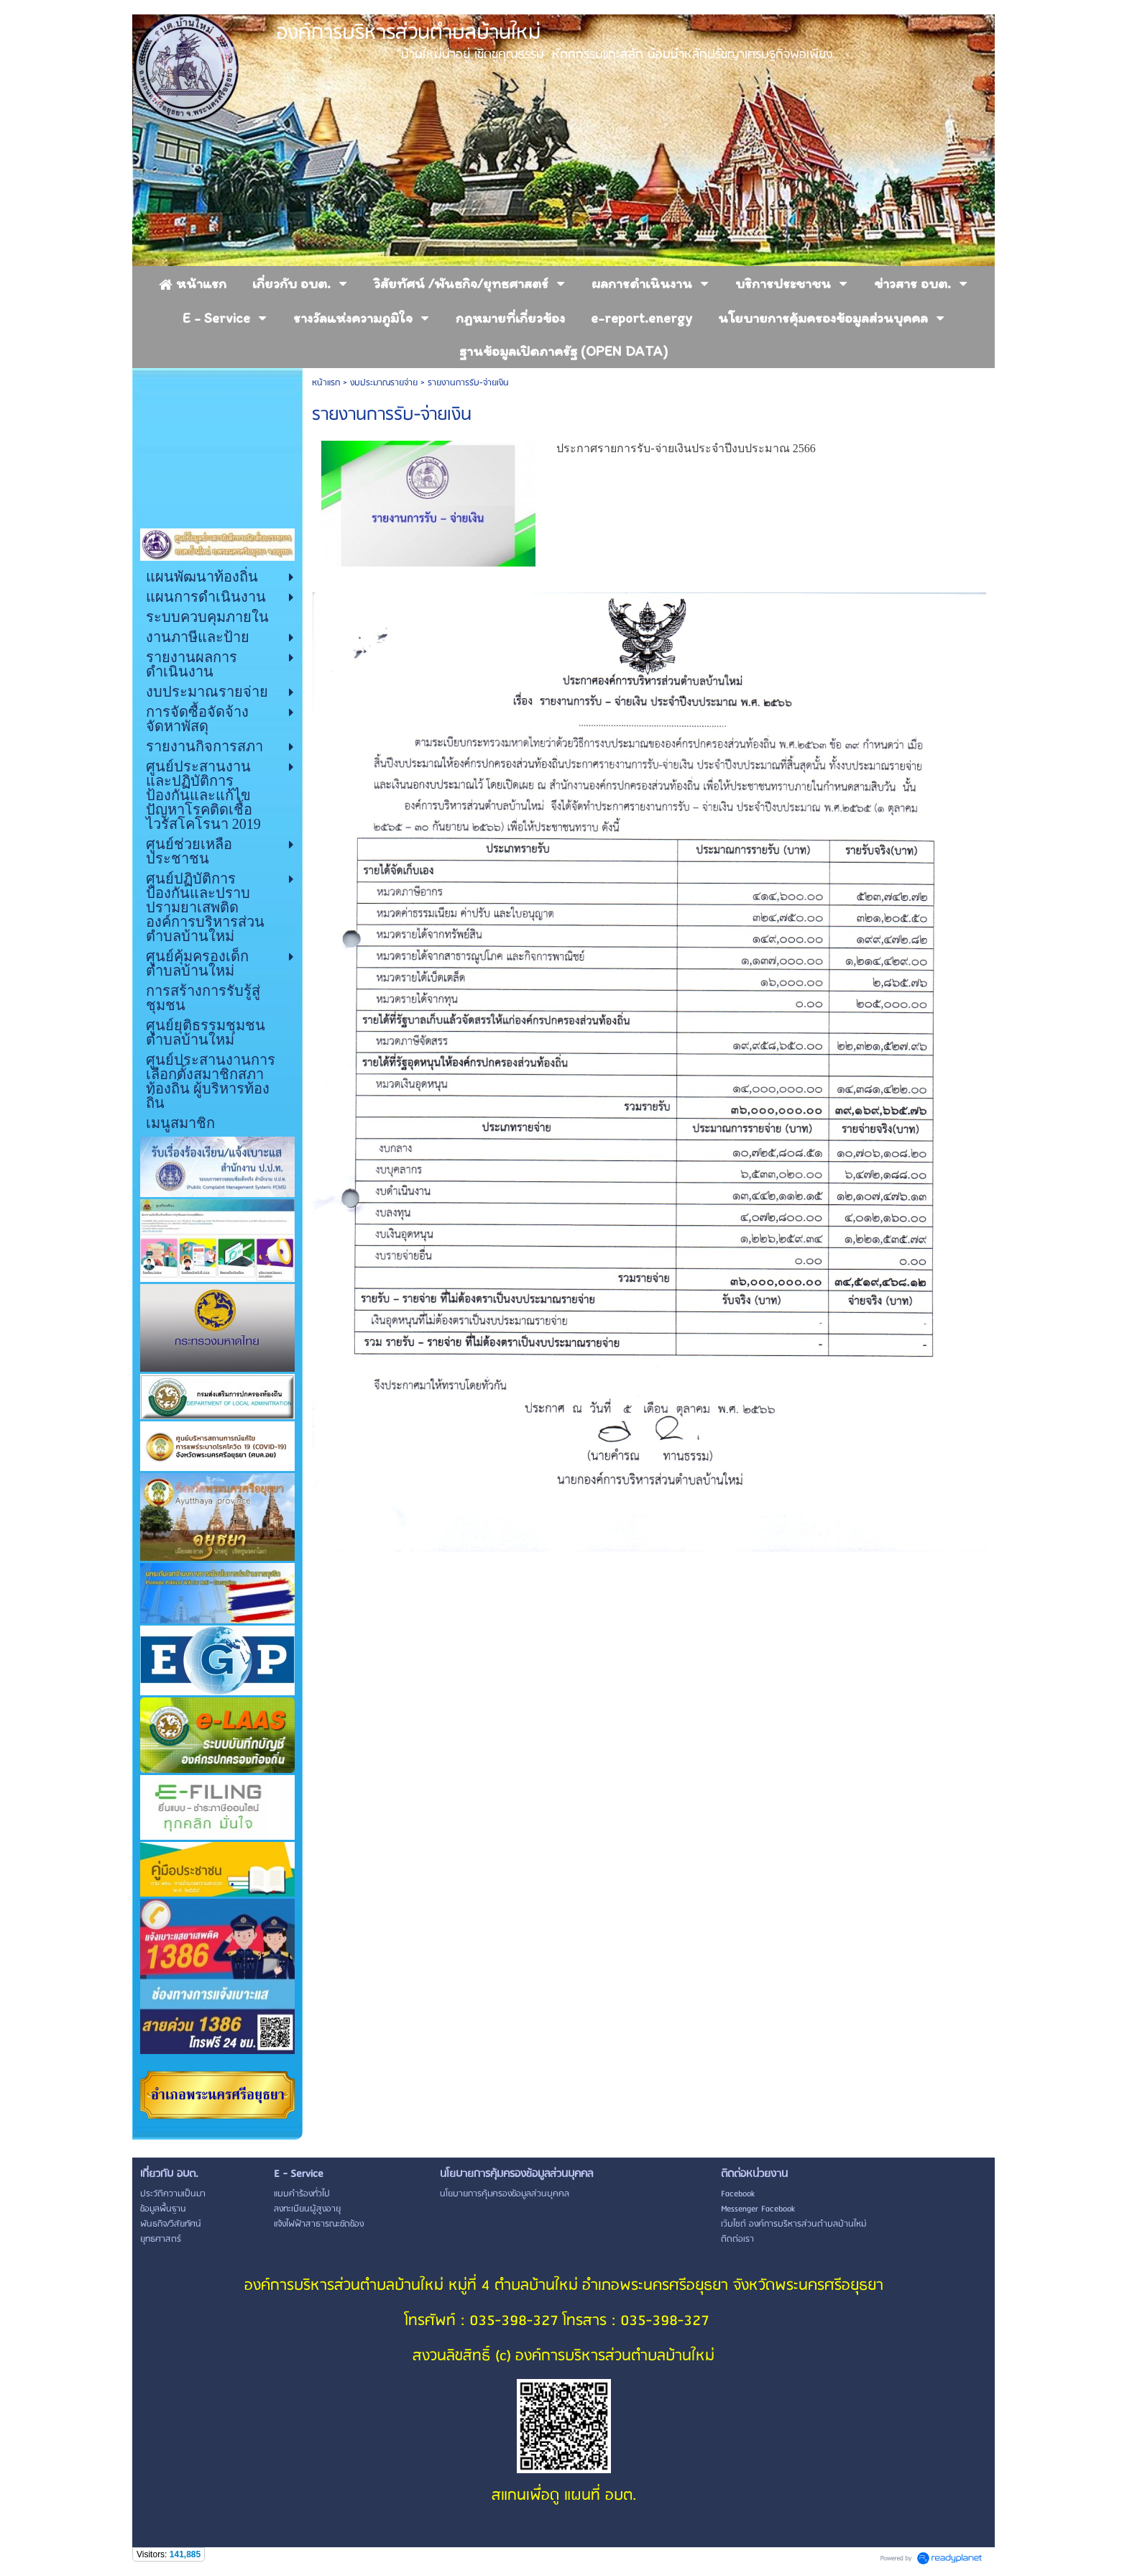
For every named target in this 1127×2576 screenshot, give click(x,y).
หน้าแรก (326, 382)
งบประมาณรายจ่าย (384, 382)
